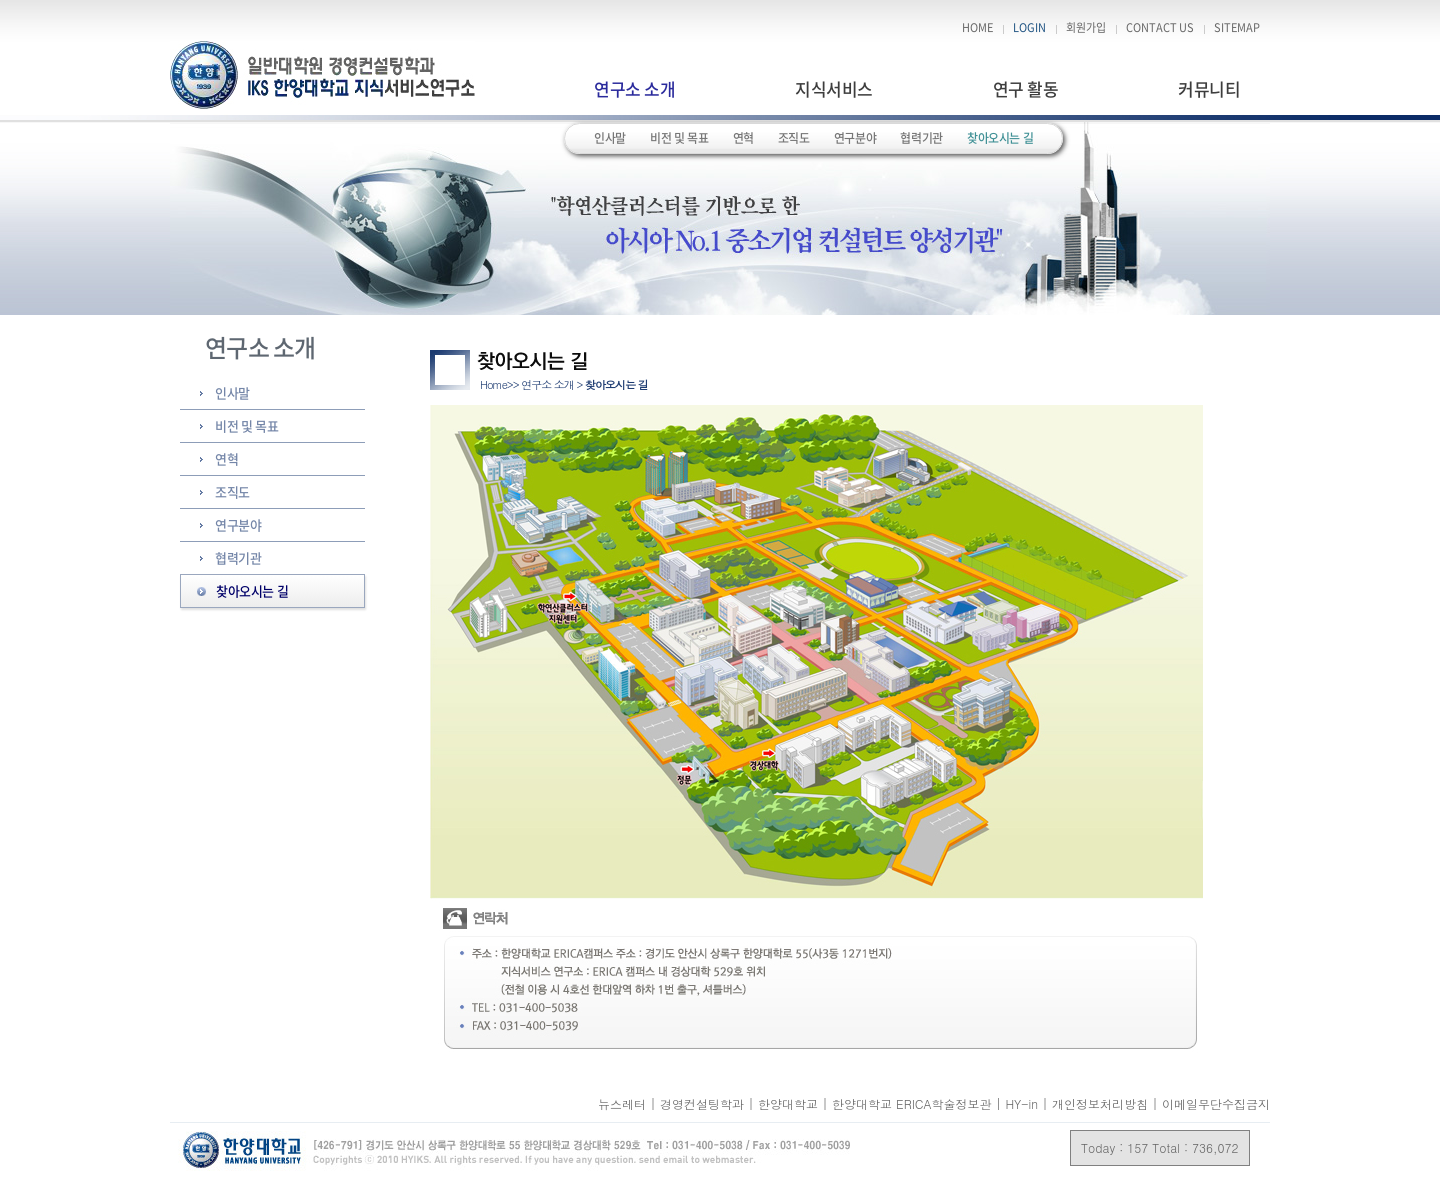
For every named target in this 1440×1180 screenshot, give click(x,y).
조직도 (794, 138)
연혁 (743, 138)
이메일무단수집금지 (1216, 1103)
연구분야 (855, 138)
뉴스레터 (624, 1103)
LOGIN (1029, 28)
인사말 (610, 138)
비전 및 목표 (679, 138)
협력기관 (921, 138)
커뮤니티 (1209, 88)
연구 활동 (1025, 88)
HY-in (1023, 1103)
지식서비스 (833, 88)
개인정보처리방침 (1100, 1103)
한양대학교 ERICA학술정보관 (913, 1103)
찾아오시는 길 (1000, 138)
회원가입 (1086, 28)
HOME (977, 28)
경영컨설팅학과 (704, 1103)
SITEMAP (1237, 28)
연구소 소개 (634, 88)
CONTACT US (1160, 28)
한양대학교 (790, 1103)
